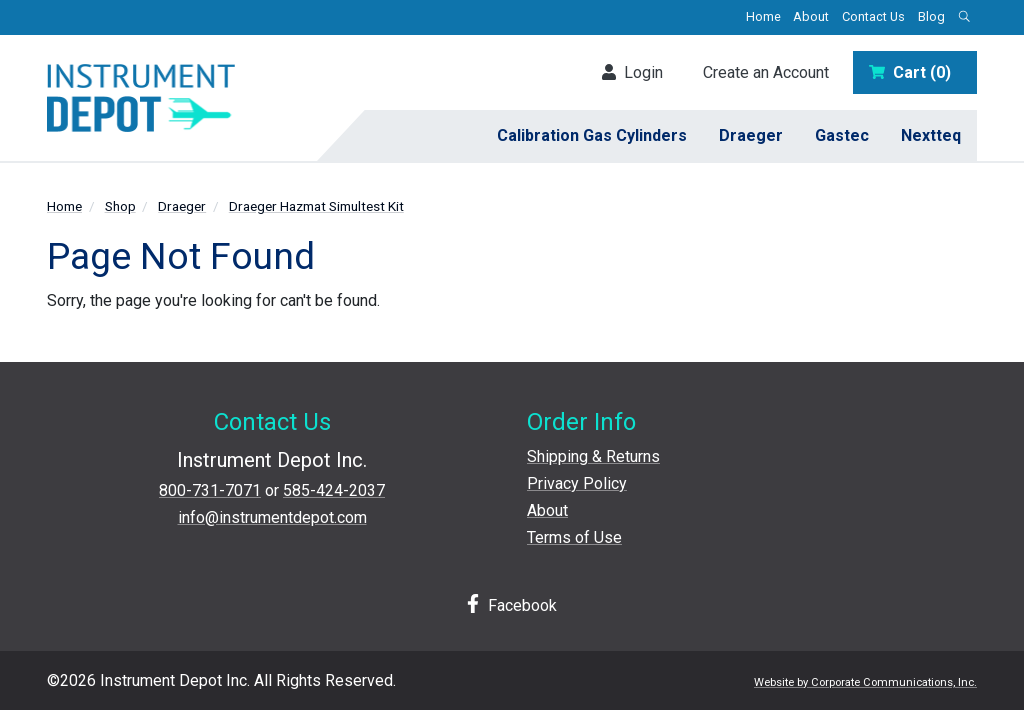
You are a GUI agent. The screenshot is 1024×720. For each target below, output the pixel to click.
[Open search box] (964, 17)
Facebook (512, 604)
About (811, 16)
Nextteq (931, 135)
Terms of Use (574, 537)
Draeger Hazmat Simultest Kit (316, 206)
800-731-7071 (210, 490)
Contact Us (873, 16)
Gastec (842, 135)
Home (763, 16)
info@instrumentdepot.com (272, 517)
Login (632, 72)
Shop (120, 206)
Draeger (751, 135)
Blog (931, 16)
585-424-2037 (334, 490)
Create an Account (766, 72)
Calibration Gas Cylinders (592, 135)
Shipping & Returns (593, 456)
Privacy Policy (577, 483)
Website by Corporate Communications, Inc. (865, 682)
